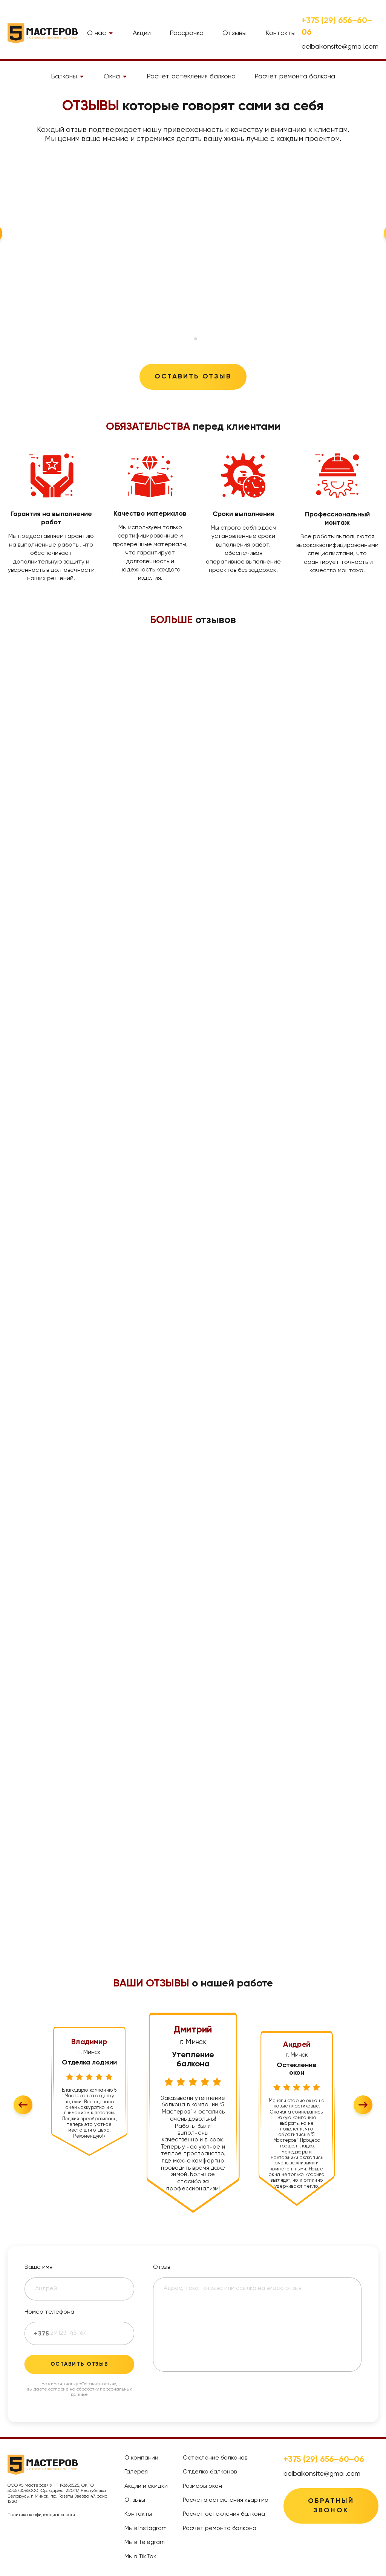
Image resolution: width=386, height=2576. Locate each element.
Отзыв (161, 2267)
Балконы (68, 76)
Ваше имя (38, 2267)
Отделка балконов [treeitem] (210, 2472)
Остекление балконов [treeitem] (215, 2458)
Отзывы (234, 33)
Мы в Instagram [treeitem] (145, 2528)
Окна (116, 76)
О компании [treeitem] (141, 2458)
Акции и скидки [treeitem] (146, 2486)
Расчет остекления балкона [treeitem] (224, 2514)
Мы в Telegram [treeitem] (144, 2542)
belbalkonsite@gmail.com (340, 46)
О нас (100, 33)
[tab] (190, 339)
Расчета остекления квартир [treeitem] (225, 2500)
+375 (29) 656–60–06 (337, 27)
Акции (142, 33)
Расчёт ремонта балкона (294, 76)
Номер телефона (49, 2312)
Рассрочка (187, 33)
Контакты (280, 33)
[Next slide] (363, 2104)
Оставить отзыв (193, 376)
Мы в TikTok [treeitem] (140, 2557)
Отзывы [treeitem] (134, 2500)
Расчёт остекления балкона (191, 76)
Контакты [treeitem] (138, 2514)
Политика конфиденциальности (41, 2515)
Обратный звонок (331, 2506)
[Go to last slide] (23, 2104)
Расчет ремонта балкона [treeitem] (219, 2528)
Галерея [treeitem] (136, 2472)
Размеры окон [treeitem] (202, 2486)
